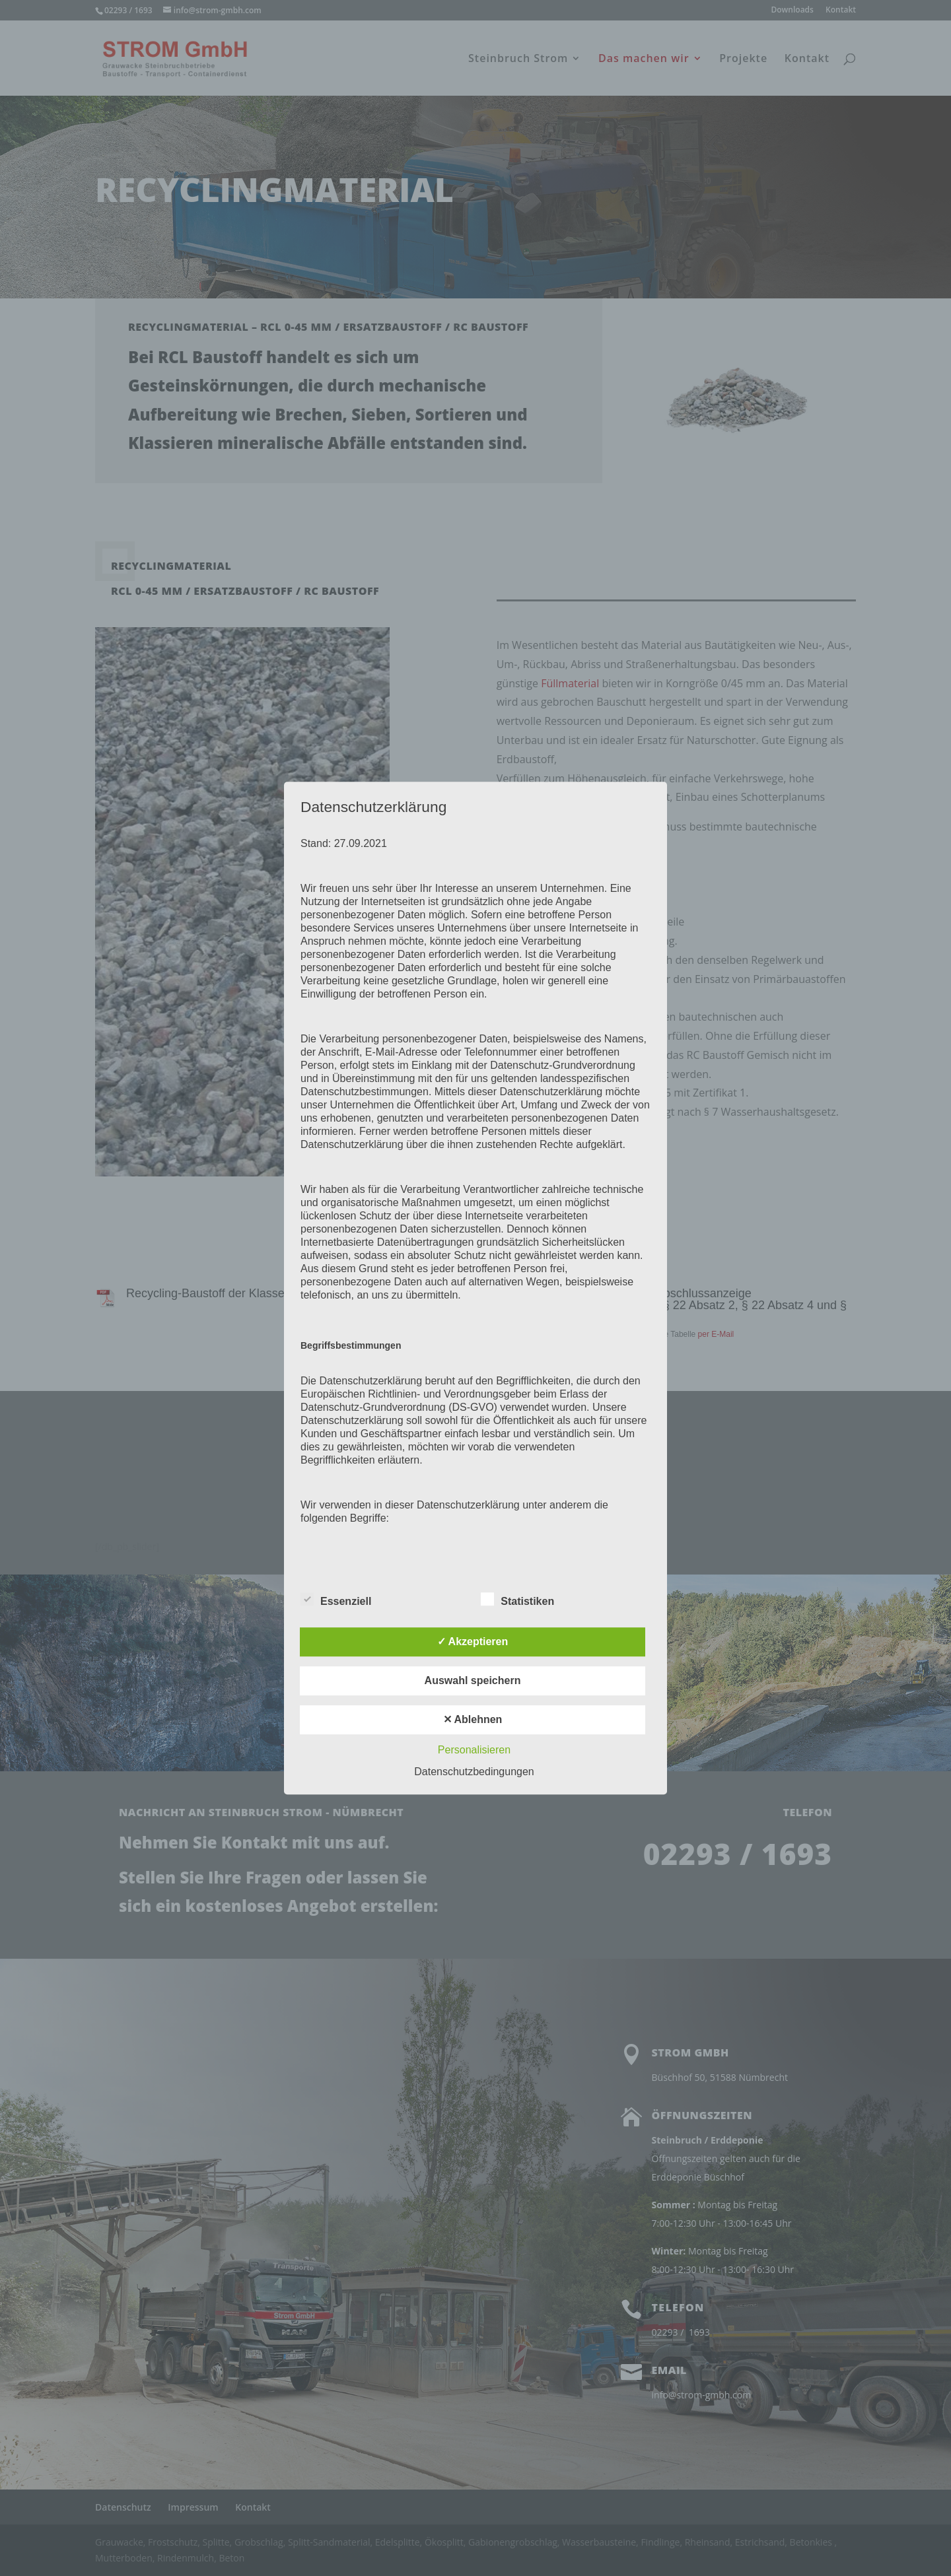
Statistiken (517, 1599)
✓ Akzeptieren (473, 1641)
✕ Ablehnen (473, 1719)
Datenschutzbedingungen (474, 1771)
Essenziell (335, 1599)
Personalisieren (474, 1749)
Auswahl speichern (473, 1680)
